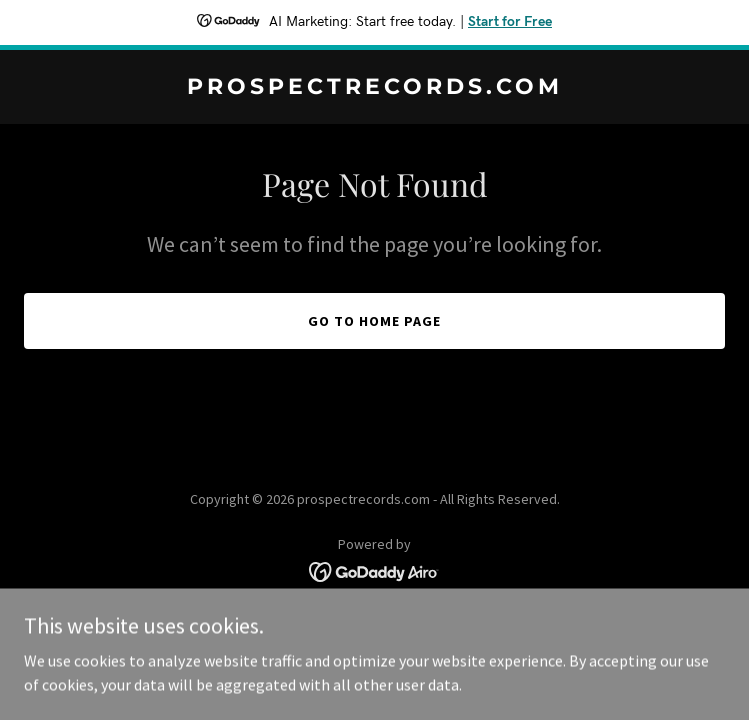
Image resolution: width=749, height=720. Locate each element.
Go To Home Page (374, 321)
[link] (374, 88)
